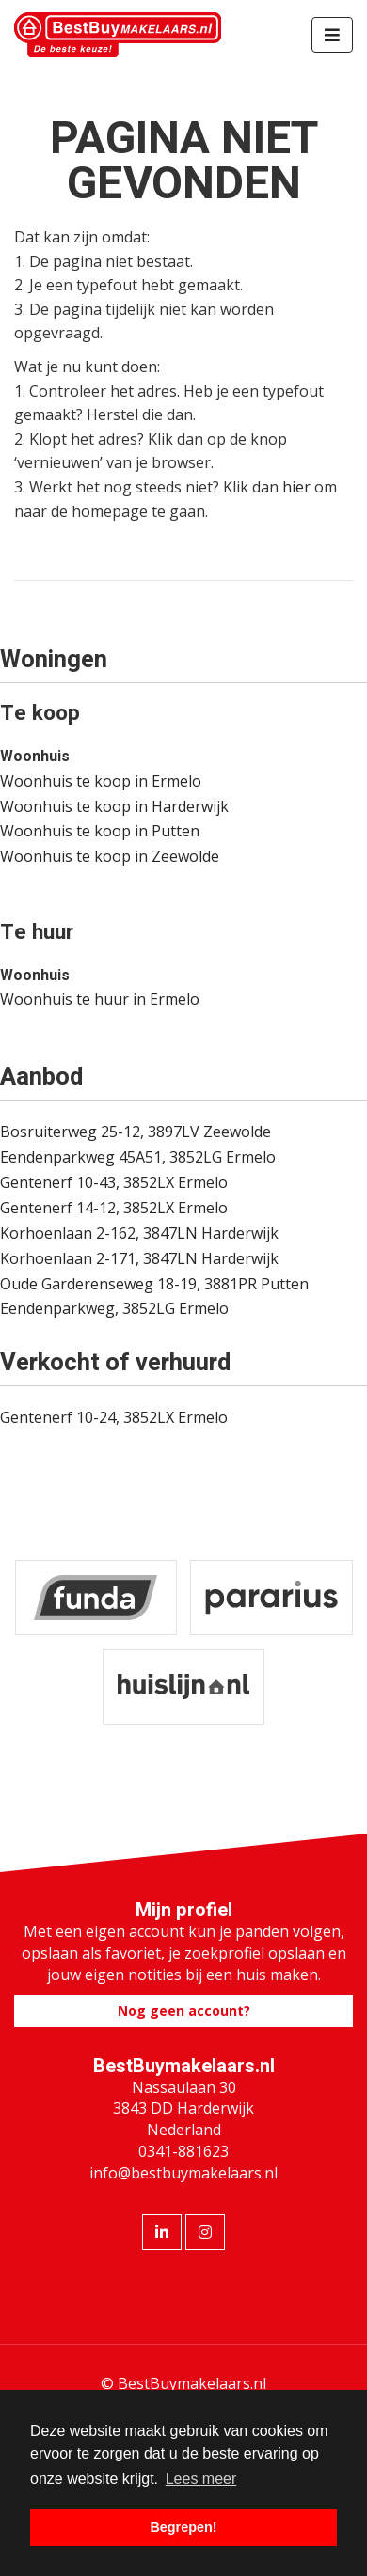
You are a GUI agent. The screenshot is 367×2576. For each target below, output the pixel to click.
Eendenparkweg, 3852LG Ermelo (114, 1308)
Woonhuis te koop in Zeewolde (109, 856)
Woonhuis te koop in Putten (99, 830)
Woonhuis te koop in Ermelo (100, 781)
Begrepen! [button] (183, 2527)
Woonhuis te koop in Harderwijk (114, 806)
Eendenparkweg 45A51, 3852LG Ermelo (138, 1157)
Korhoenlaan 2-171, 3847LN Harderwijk (139, 1258)
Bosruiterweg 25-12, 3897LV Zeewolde (135, 1131)
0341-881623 (183, 2151)
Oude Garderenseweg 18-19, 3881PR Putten (154, 1283)
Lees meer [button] (201, 2479)
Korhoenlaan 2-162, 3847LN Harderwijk (139, 1233)
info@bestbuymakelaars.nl (183, 2172)
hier (296, 486)
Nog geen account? (184, 2011)
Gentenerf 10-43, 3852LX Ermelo (114, 1182)
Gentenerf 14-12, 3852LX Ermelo (114, 1207)
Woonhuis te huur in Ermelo (99, 999)
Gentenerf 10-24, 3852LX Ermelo (114, 1417)
